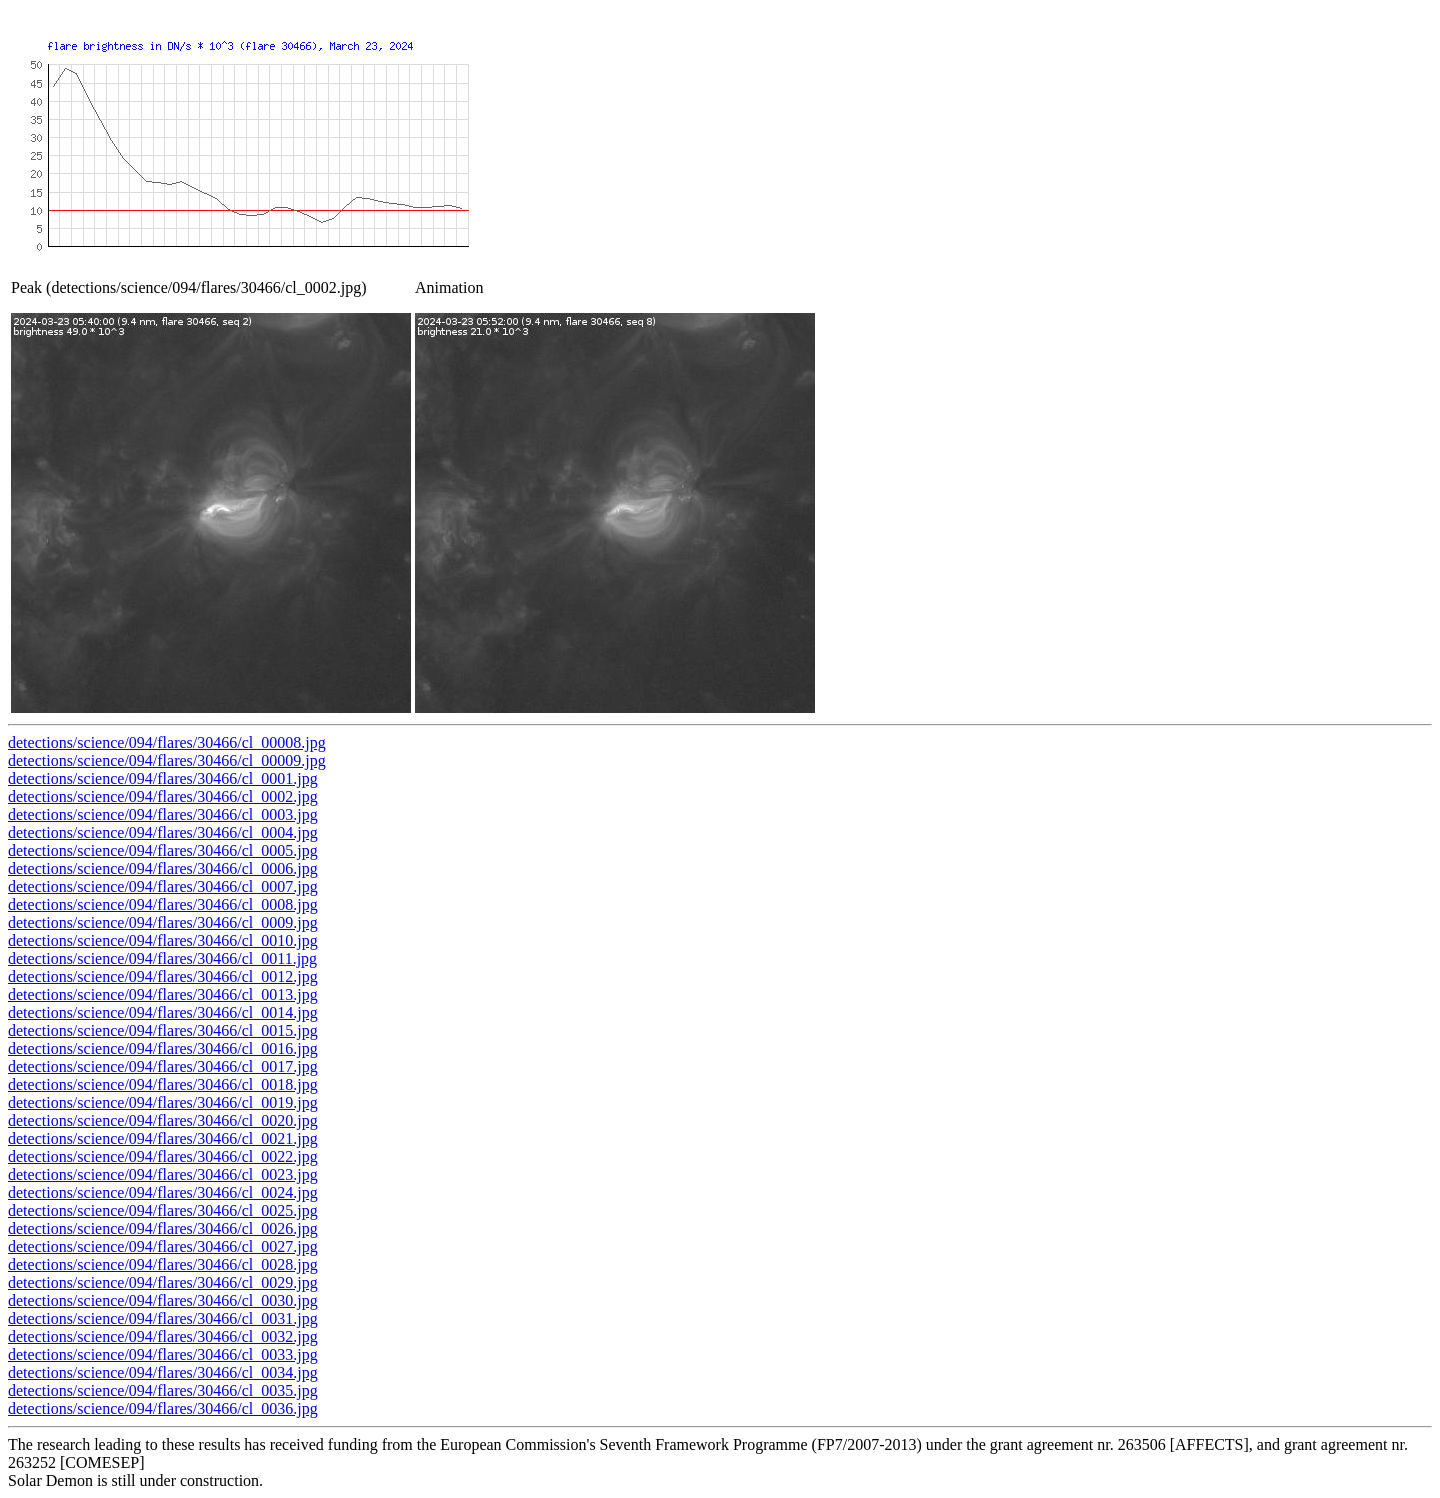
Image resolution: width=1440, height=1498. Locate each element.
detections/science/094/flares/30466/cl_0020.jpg (163, 1120)
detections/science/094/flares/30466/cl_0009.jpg (163, 922)
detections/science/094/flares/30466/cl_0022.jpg (163, 1156)
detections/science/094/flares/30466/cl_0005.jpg (163, 850)
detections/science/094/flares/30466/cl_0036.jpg (163, 1408)
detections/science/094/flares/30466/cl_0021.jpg (163, 1138)
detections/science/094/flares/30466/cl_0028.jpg (163, 1264)
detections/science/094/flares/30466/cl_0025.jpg (163, 1210)
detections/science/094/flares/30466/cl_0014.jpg (163, 1012)
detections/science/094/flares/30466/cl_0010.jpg (163, 940)
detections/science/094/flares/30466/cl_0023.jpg (163, 1174)
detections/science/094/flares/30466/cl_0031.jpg (163, 1318)
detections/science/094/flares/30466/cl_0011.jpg (162, 958)
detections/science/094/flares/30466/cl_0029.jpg (163, 1282)
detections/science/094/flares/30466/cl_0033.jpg (163, 1354)
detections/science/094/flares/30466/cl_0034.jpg (163, 1372)
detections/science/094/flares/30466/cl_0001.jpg (163, 778)
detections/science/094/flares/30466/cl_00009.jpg (167, 760)
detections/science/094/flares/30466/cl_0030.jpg (163, 1300)
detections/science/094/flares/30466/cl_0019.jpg (163, 1102)
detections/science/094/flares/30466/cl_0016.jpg (163, 1048)
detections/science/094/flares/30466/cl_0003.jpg (163, 814)
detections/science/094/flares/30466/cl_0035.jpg (163, 1390)
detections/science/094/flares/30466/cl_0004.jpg (163, 832)
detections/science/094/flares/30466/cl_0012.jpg (163, 976)
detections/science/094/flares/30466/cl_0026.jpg (163, 1228)
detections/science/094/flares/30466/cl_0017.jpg (163, 1066)
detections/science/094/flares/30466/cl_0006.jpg (163, 868)
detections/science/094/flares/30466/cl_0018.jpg (163, 1084)
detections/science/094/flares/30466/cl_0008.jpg (163, 904)
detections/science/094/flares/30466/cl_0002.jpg (163, 796)
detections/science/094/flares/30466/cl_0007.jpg (163, 886)
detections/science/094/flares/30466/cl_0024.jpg (163, 1192)
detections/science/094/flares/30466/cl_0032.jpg (163, 1336)
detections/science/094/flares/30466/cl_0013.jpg (163, 994)
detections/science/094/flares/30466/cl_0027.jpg (163, 1246)
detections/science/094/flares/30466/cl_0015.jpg (163, 1030)
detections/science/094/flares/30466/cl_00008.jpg (167, 742)
